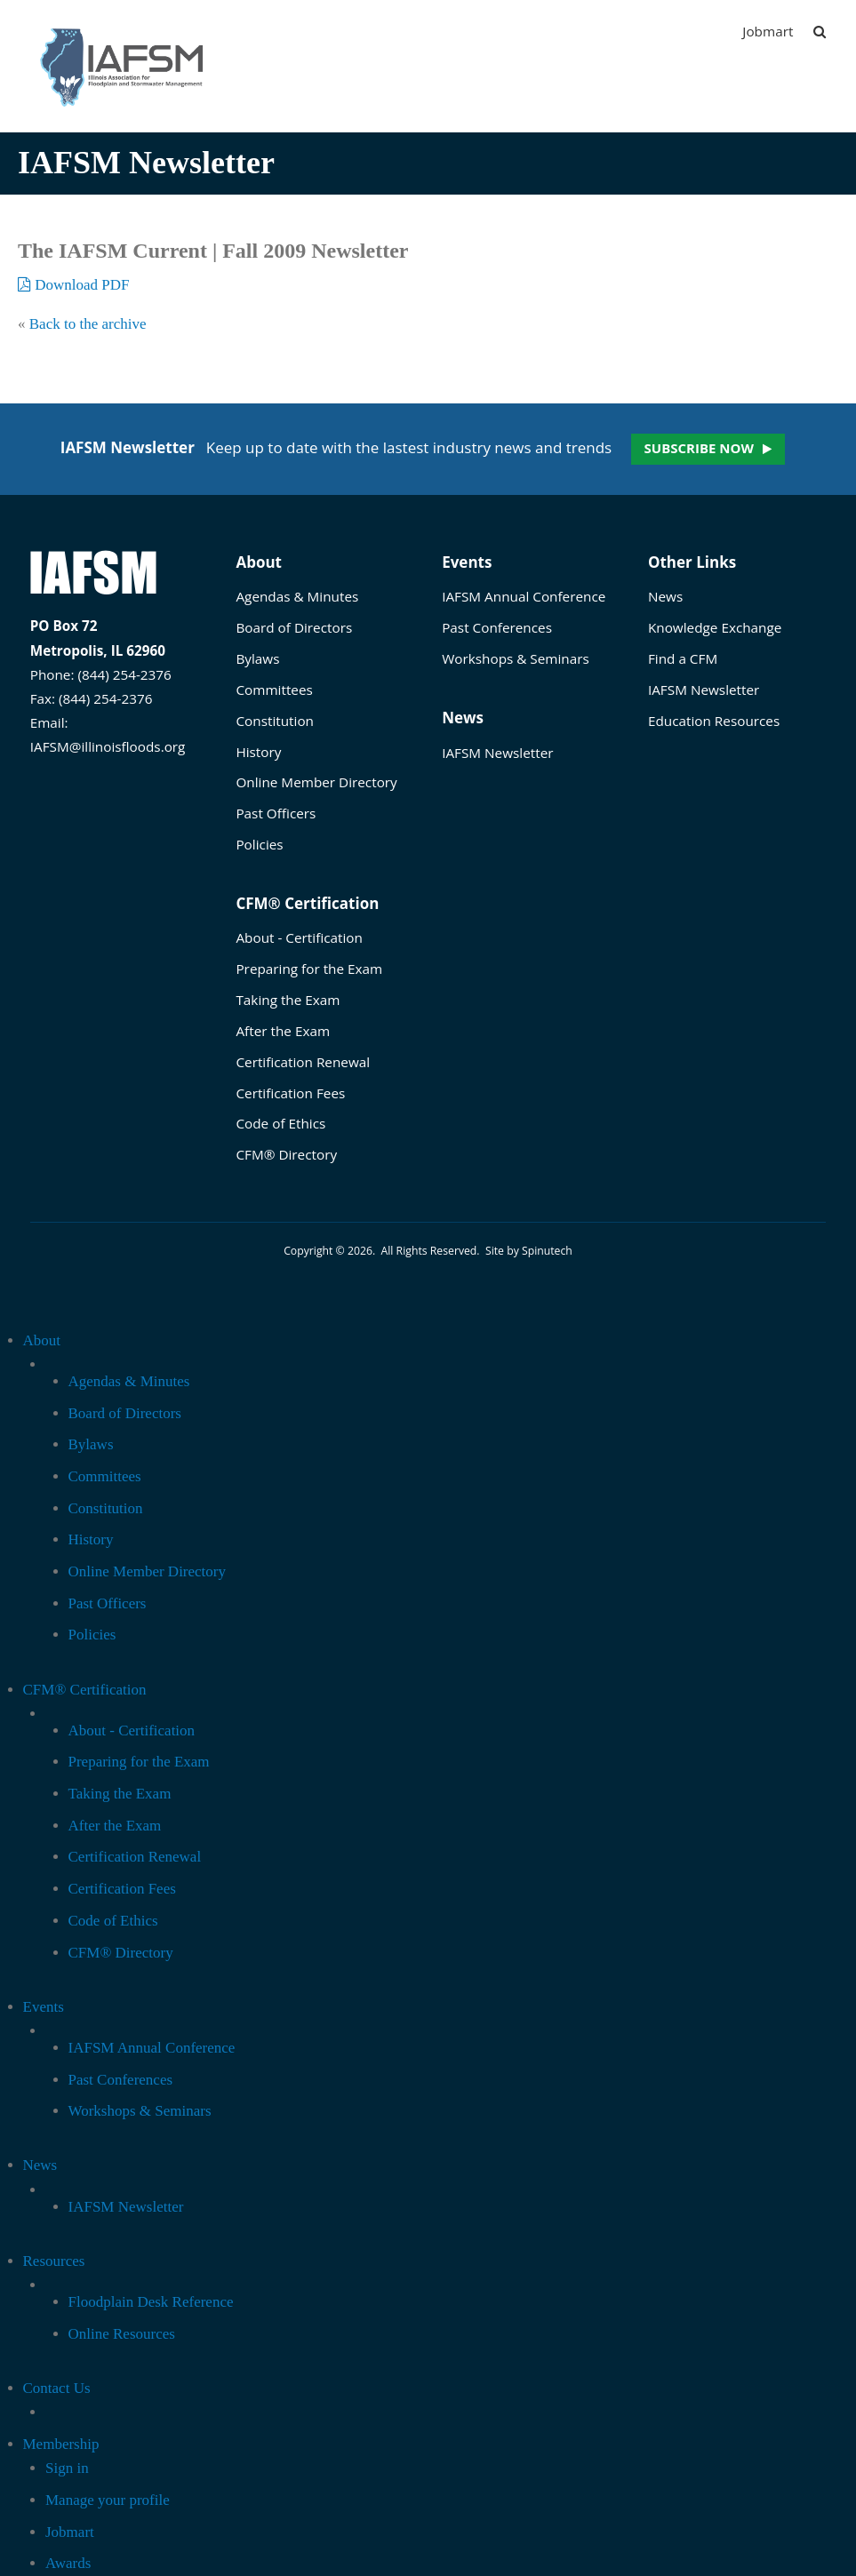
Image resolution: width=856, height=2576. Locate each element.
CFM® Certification (307, 903)
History (258, 752)
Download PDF (74, 284)
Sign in (67, 2468)
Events (467, 562)
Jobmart (767, 31)
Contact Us (57, 2388)
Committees (274, 689)
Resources (54, 2261)
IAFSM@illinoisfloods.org (108, 746)
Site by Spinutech (528, 1250)
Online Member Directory (316, 782)
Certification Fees (290, 1093)
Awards (68, 2563)
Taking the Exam (288, 1000)
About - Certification (299, 937)
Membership (61, 2444)
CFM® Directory (286, 1154)
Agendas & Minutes (297, 596)
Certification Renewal (303, 1062)
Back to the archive (88, 323)
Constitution (275, 721)
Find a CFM (682, 658)
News (463, 717)
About (259, 562)
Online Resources (121, 2333)
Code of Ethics (280, 1123)
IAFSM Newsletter (497, 753)
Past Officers (276, 813)
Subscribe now (699, 448)
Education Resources (714, 721)
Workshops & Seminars (515, 658)
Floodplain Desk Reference (151, 2301)
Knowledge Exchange (714, 627)
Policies (259, 844)
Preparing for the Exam (309, 968)
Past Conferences (497, 627)
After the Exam (283, 1031)
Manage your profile (107, 2500)
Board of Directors (294, 627)
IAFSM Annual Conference (523, 596)
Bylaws (257, 658)
